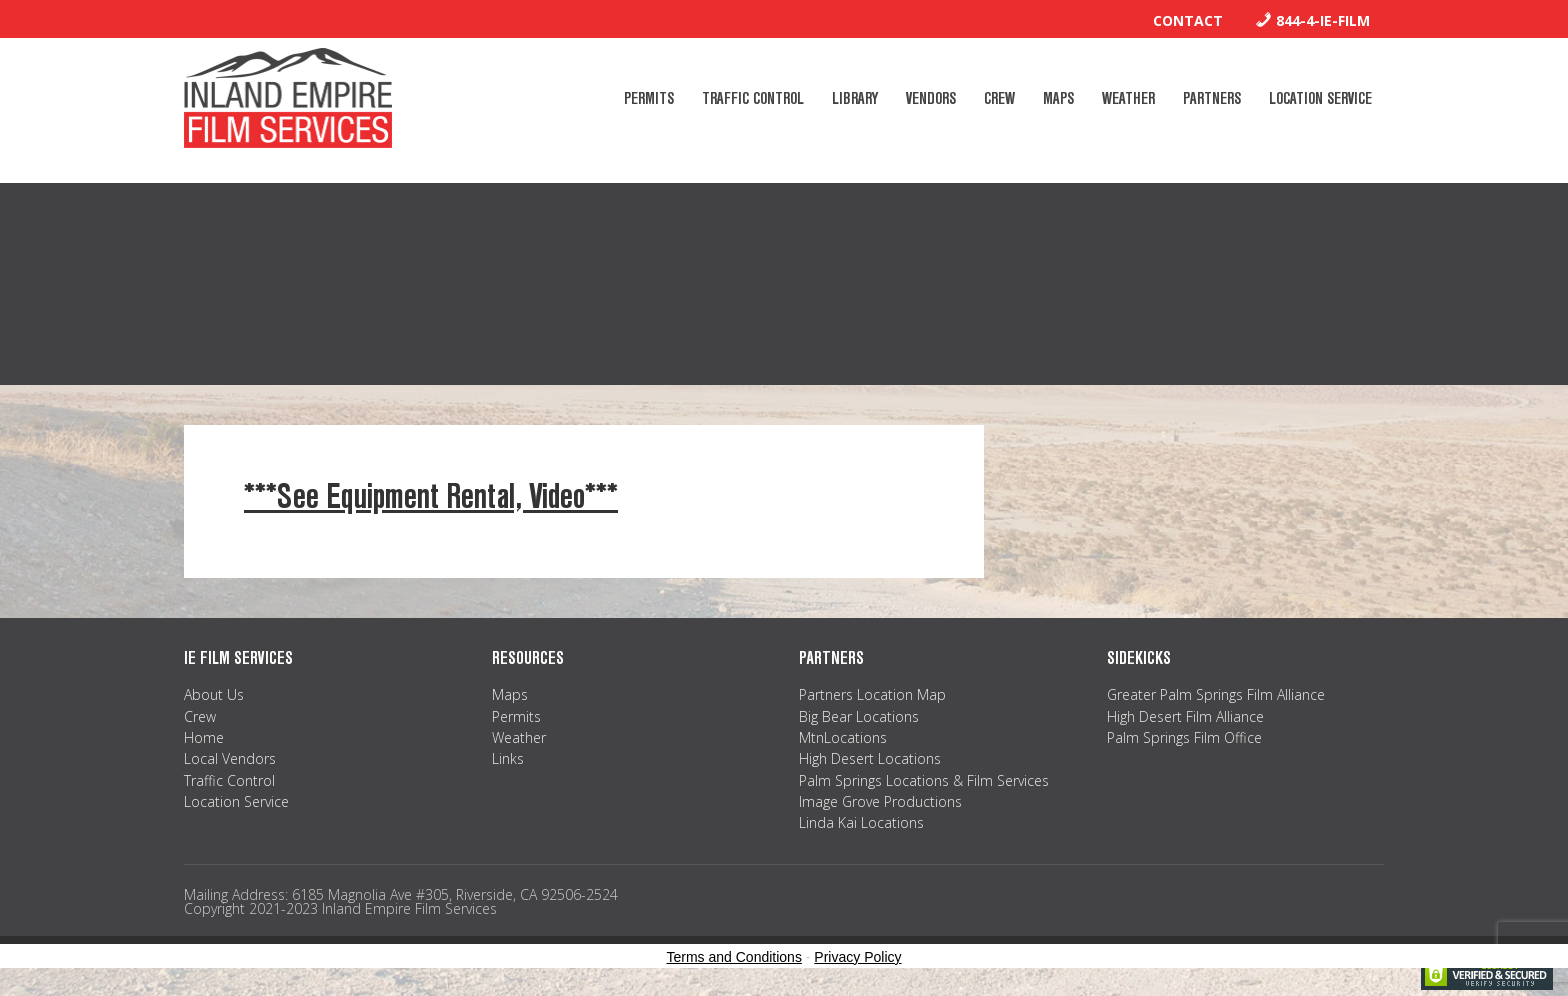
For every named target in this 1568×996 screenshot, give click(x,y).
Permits (516, 716)
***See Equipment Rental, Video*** (431, 496)
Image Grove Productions (880, 801)
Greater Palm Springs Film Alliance (1216, 694)
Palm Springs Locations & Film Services (924, 780)
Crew (200, 716)
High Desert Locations (870, 758)
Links (508, 758)
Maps (510, 694)
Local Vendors (230, 758)
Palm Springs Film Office (1184, 737)
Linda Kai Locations (861, 822)
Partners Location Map (872, 694)
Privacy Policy (857, 957)
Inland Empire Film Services (288, 98)
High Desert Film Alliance (1185, 716)
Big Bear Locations (859, 716)
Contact (1188, 20)
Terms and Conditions (734, 957)
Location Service (236, 801)
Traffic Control (229, 780)
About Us (214, 694)
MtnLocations (843, 737)
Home (204, 737)
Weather (519, 737)
